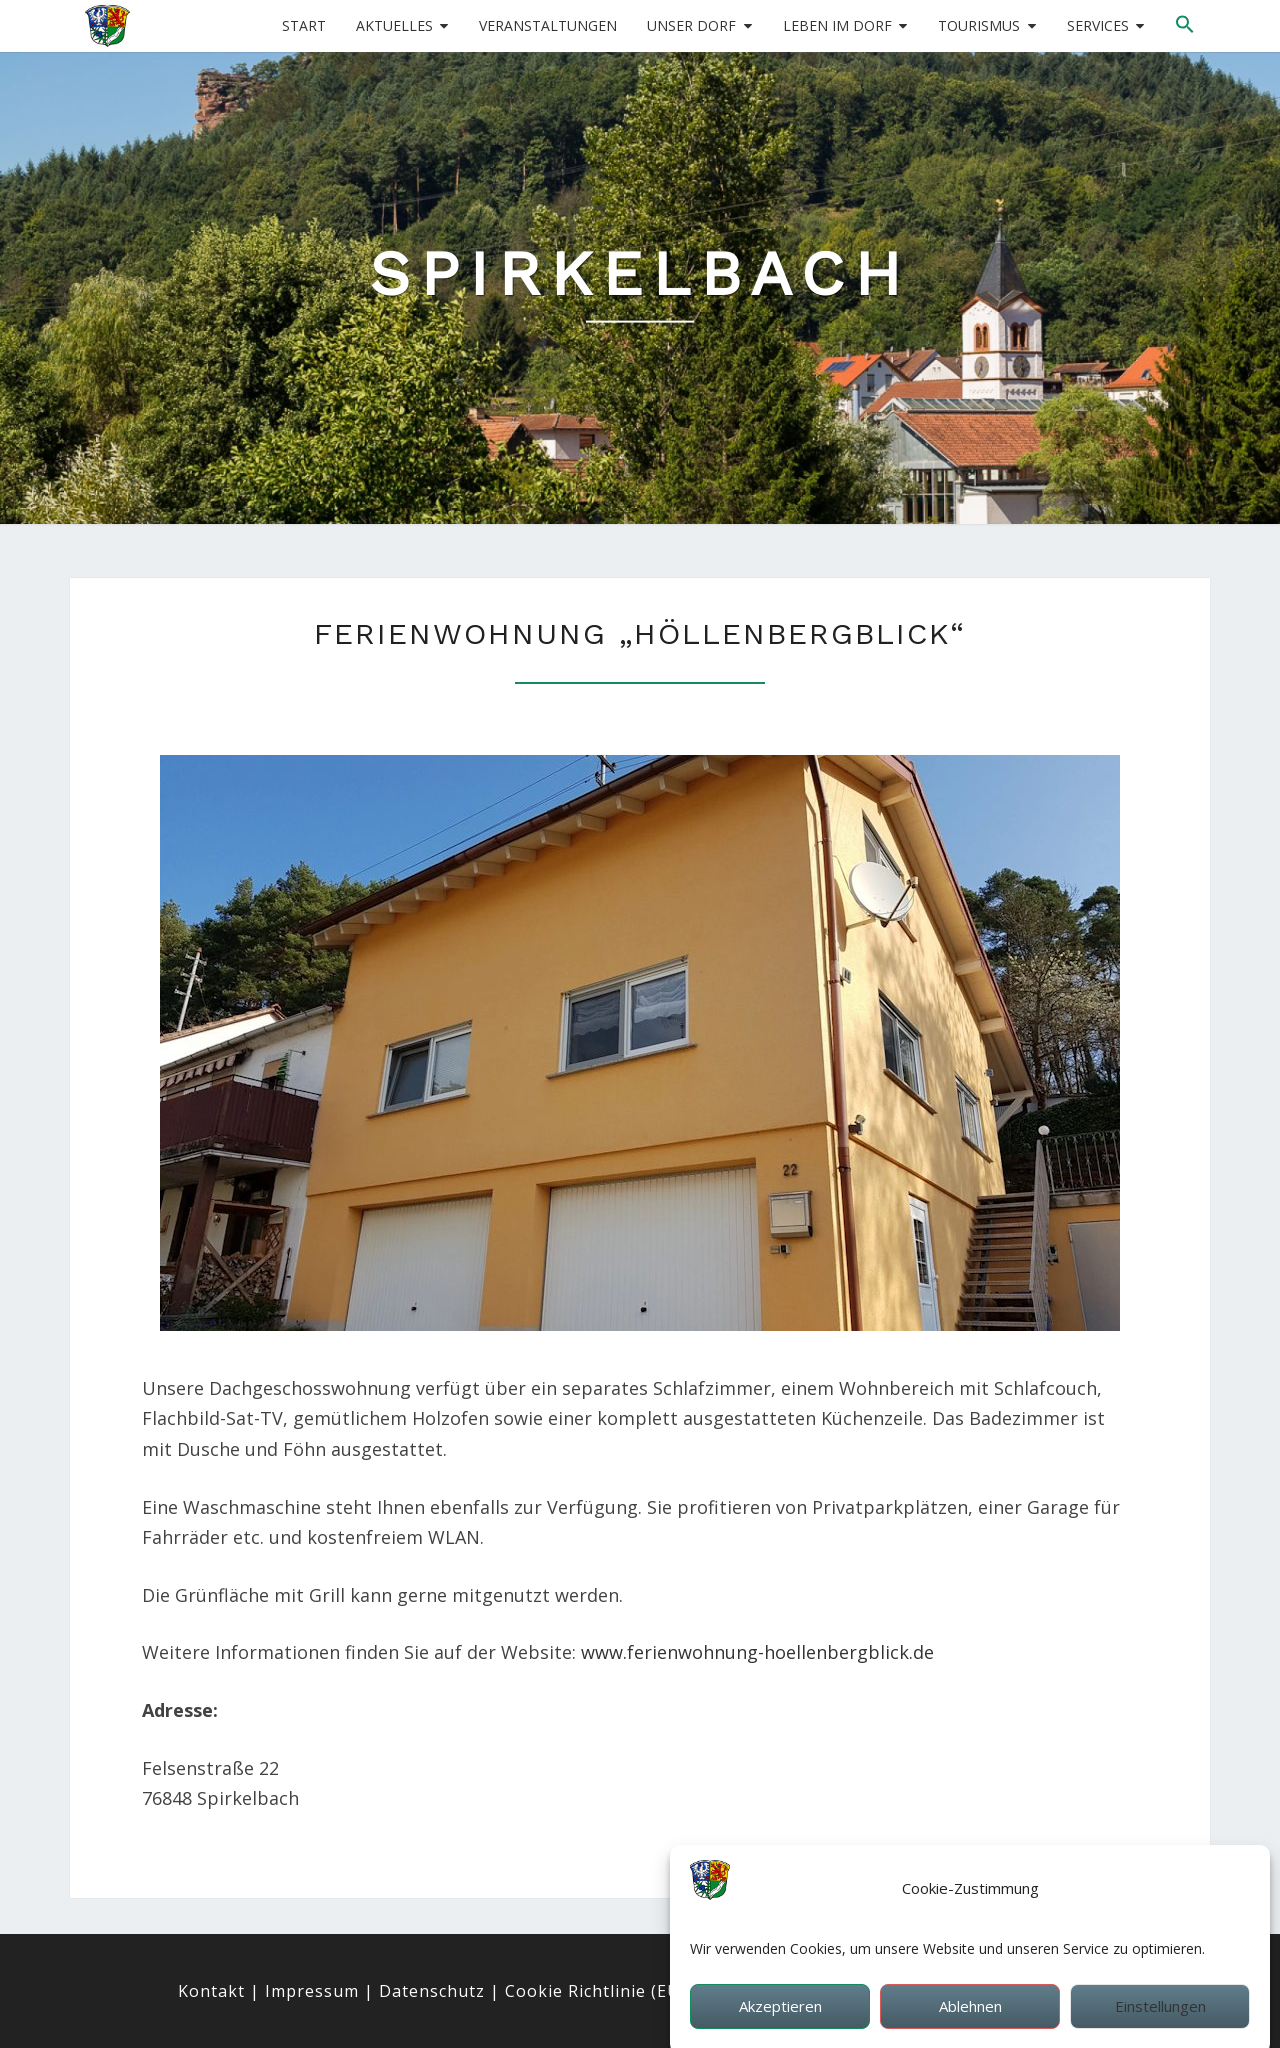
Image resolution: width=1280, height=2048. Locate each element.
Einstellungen (1160, 2025)
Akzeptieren (780, 2025)
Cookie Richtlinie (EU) (595, 1991)
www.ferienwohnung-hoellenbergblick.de (757, 1652)
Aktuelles (394, 25)
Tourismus (979, 25)
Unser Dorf (691, 25)
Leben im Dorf (837, 25)
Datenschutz (432, 1991)
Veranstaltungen (548, 25)
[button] (1185, 25)
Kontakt (211, 1991)
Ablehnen (970, 2025)
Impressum (312, 1991)
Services (1098, 25)
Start (304, 25)
